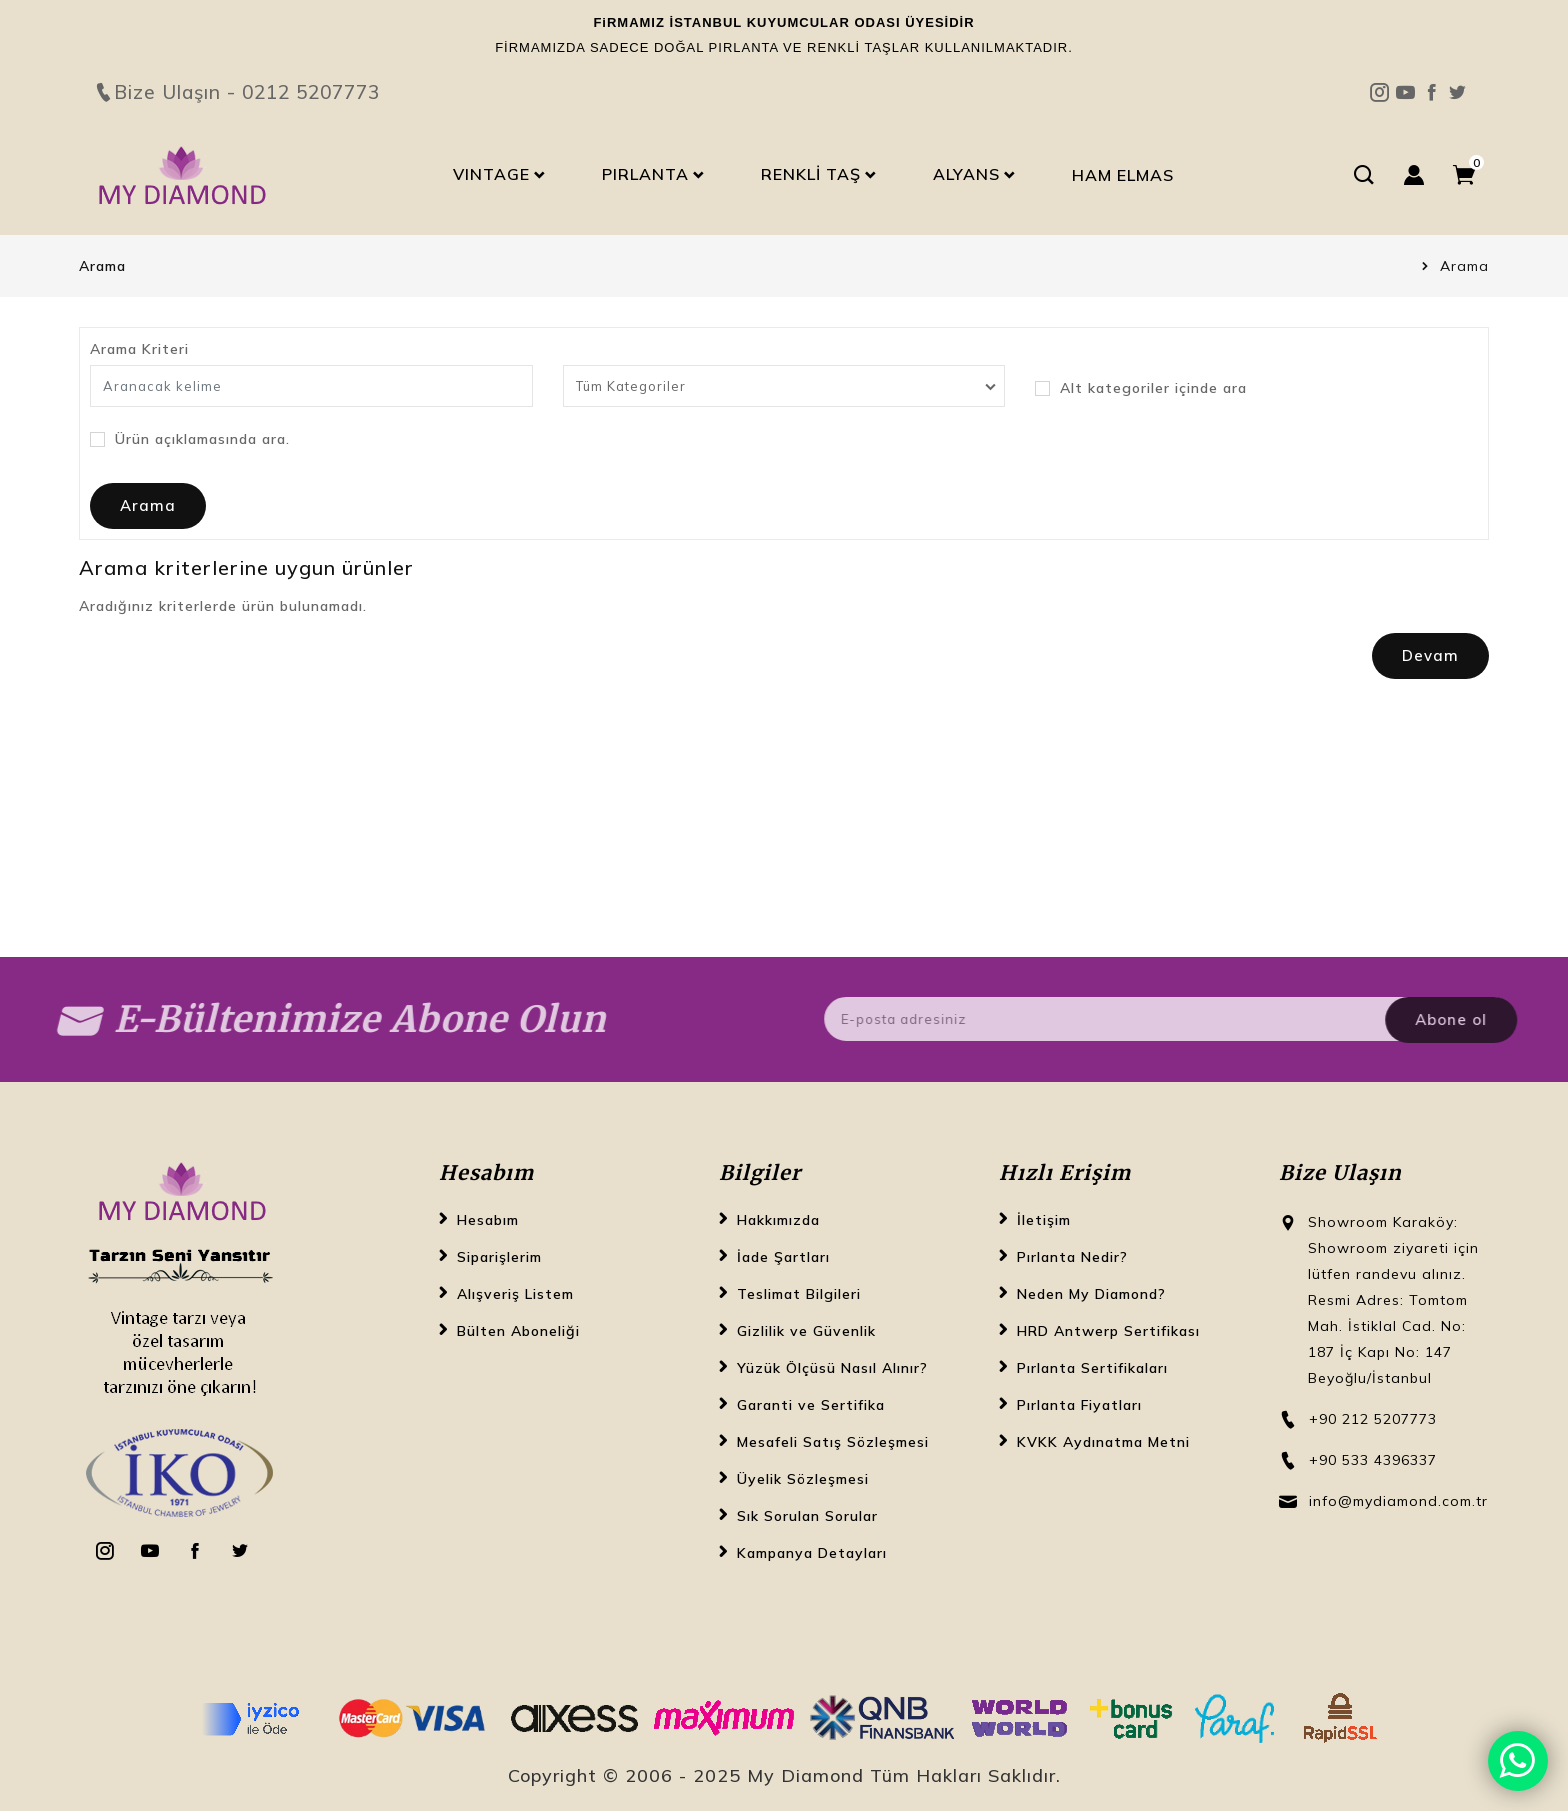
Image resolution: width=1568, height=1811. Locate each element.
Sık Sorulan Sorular (807, 1516)
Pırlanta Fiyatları (1079, 1405)
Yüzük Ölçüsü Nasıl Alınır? (832, 1368)
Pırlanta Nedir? (1072, 1257)
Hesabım (488, 1220)
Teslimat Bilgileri (799, 1294)
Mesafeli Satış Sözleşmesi (833, 1442)
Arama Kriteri (139, 349)
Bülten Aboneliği (518, 1331)
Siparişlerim (499, 1257)
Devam (1430, 655)
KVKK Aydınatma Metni (1103, 1442)
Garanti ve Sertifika (811, 1405)
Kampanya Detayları (812, 1553)
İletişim (1044, 1220)
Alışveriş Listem (515, 1294)
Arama (1464, 266)
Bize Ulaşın (784, 56)
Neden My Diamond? (1091, 1294)
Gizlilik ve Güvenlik (806, 1331)
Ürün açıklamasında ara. (190, 440)
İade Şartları (783, 1257)
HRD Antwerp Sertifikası (1108, 1331)
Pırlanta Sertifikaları (1092, 1368)
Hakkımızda (778, 1220)
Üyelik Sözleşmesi (803, 1479)
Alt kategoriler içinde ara (1141, 389)
